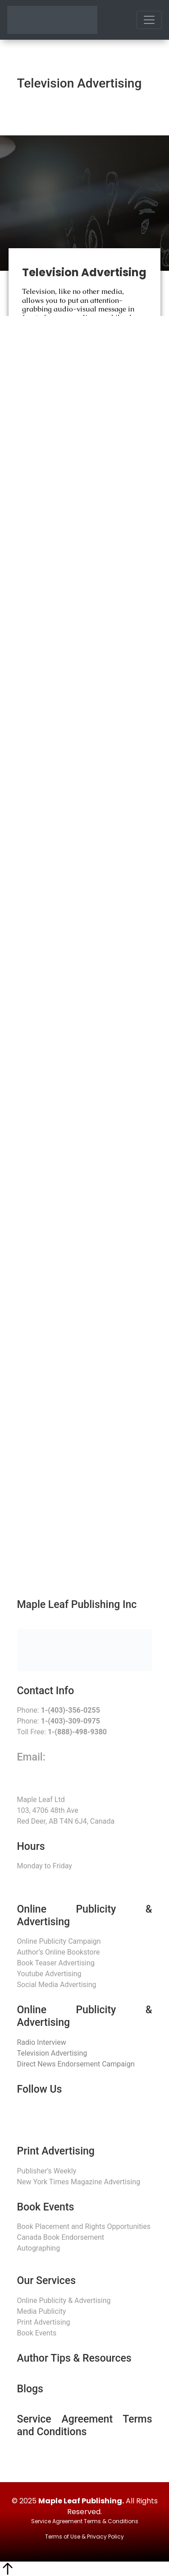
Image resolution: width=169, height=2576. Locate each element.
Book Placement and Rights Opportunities (84, 2226)
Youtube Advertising (49, 1973)
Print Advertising (43, 2322)
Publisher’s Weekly (47, 2171)
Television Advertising (52, 2053)
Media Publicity (41, 2311)
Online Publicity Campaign (59, 1941)
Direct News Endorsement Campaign (76, 2064)
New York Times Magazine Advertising (78, 2182)
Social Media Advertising (56, 1984)
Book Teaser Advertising (56, 1963)
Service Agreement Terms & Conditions (84, 2521)
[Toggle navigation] (149, 20)
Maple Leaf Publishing (80, 2501)
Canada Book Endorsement (60, 2237)
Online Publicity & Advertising (64, 2300)
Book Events (37, 2333)
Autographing (38, 2248)
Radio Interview (41, 2042)
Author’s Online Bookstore (58, 1952)
